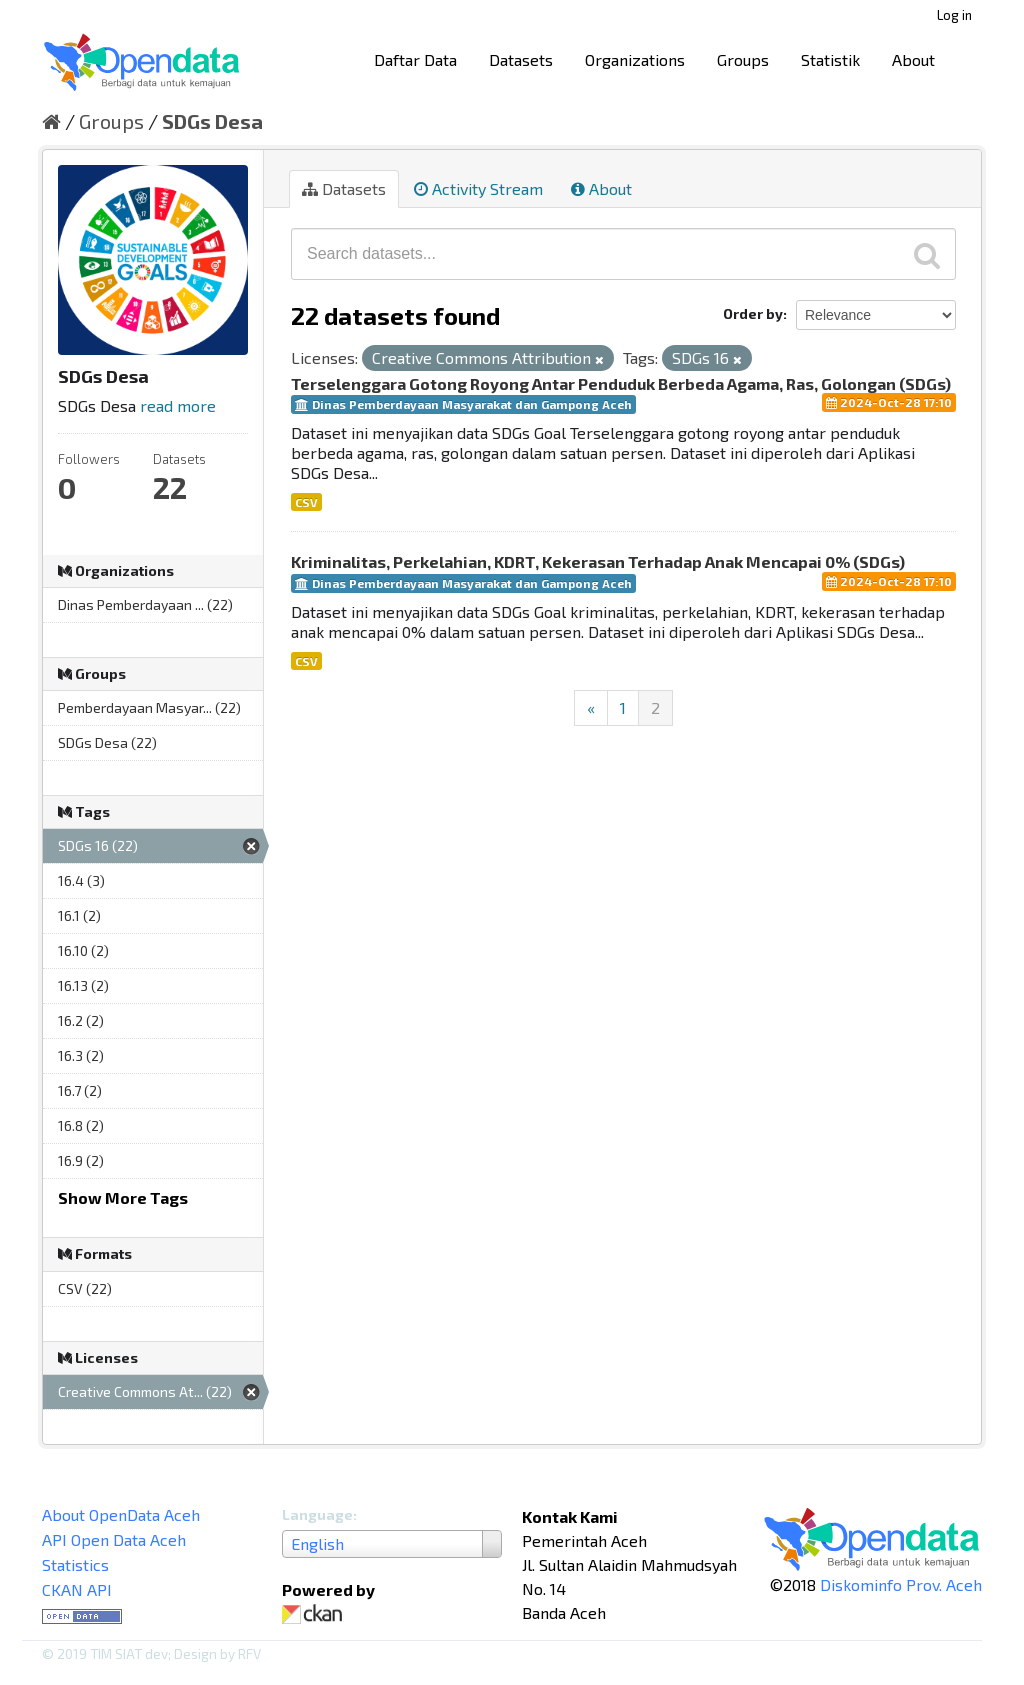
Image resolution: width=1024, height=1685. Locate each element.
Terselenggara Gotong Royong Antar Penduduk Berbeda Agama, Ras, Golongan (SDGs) (621, 383)
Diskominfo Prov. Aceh (901, 1584)
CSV (306, 502)
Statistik (830, 59)
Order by (753, 313)
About (913, 59)
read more (178, 405)
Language (317, 1514)
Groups (743, 59)
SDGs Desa (212, 121)
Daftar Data (415, 59)
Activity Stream (478, 188)
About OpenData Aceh (121, 1514)
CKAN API (77, 1589)
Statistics (75, 1564)
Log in (954, 15)
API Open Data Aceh (114, 1539)
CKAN (316, 1614)
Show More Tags (123, 1197)
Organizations (635, 59)
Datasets (521, 59)
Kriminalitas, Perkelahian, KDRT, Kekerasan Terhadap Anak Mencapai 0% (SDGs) (598, 561)
